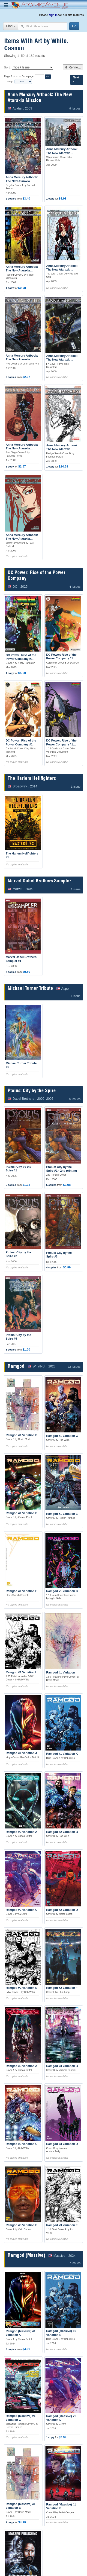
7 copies (11, 971)
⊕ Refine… (73, 67)
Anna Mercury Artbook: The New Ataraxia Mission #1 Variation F (62, 359)
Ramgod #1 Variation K (62, 1753)
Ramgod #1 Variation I (61, 1672)
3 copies (11, 1349)
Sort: (7, 67)
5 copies (11, 1184)
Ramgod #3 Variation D (62, 2144)
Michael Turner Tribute (30, 988)
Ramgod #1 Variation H (21, 1672)
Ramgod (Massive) (26, 2255)
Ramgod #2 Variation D (62, 1910)
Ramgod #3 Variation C (21, 2144)
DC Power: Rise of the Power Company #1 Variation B (61, 658)
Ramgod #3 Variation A (21, 2066)
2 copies (11, 198)
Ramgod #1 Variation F (21, 1591)
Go (47, 76)
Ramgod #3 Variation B (62, 2066)
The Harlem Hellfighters (32, 778)
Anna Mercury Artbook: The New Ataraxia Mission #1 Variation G (22, 448)
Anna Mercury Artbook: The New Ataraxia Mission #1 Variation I (22, 538)
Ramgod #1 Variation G (62, 1591)
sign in (53, 15)
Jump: (10, 82)
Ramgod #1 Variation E (62, 1513)
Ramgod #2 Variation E (21, 1987)
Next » (76, 79)
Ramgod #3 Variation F (62, 2225)
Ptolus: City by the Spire (32, 1091)
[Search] (74, 26)
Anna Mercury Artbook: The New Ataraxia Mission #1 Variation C (22, 270)
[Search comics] (42, 26)
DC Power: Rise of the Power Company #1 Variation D (61, 744)
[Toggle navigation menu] (6, 5)
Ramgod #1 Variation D (21, 1513)
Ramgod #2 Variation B (62, 1832)
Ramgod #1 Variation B (21, 1435)
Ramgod (16, 1366)
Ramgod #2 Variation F (62, 1987)
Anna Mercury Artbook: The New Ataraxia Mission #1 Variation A (22, 181)
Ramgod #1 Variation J (21, 1753)
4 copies (51, 1267)
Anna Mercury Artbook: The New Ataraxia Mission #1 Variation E (22, 359)
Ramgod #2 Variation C (21, 1910)
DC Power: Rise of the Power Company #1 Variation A (21, 659)
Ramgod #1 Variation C (62, 1436)
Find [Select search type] (10, 26)
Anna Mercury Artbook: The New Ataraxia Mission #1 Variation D (62, 269)
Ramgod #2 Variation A (21, 1832)
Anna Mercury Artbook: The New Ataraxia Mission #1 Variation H (62, 449)
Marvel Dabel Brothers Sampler (39, 881)
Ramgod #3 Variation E (21, 2225)
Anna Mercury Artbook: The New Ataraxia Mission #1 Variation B (62, 153)
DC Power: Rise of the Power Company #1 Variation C (21, 744)
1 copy (50, 198)
